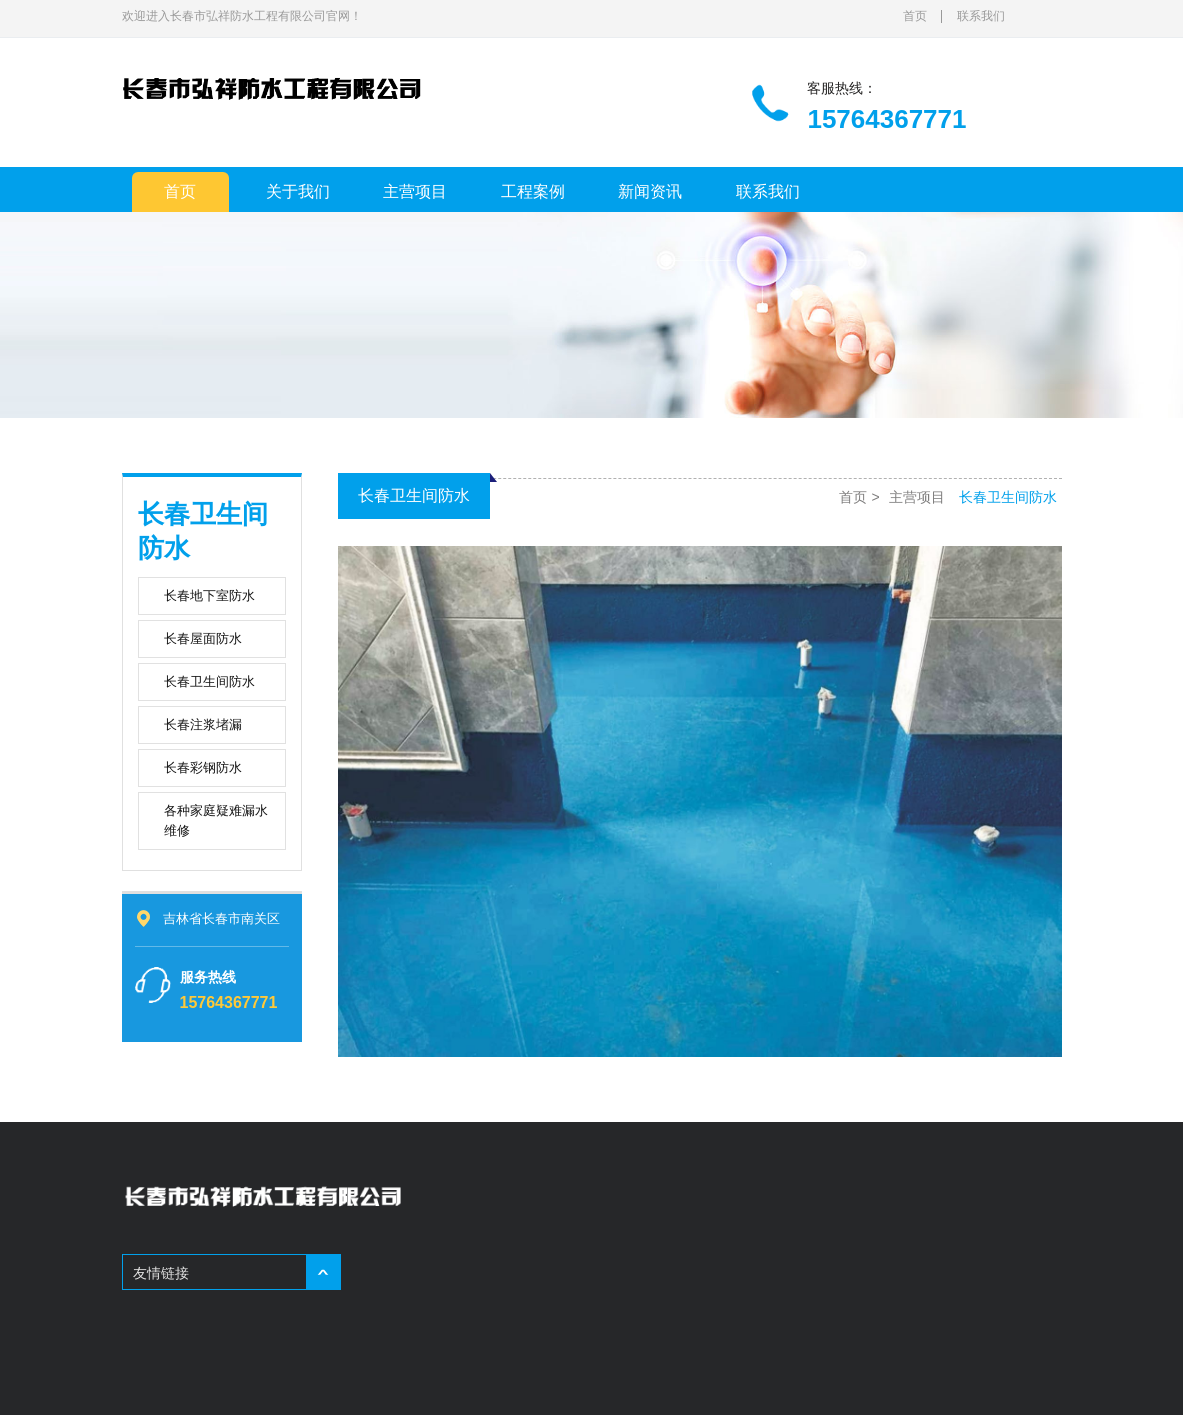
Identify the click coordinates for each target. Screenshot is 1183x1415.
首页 (915, 16)
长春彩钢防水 (203, 767)
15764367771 (229, 1002)
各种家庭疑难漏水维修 (216, 820)
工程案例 (533, 191)
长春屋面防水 (203, 638)
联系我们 (981, 16)
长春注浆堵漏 (203, 724)
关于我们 (298, 191)
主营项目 (415, 191)
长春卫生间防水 (209, 681)
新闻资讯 (650, 191)
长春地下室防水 (209, 595)
